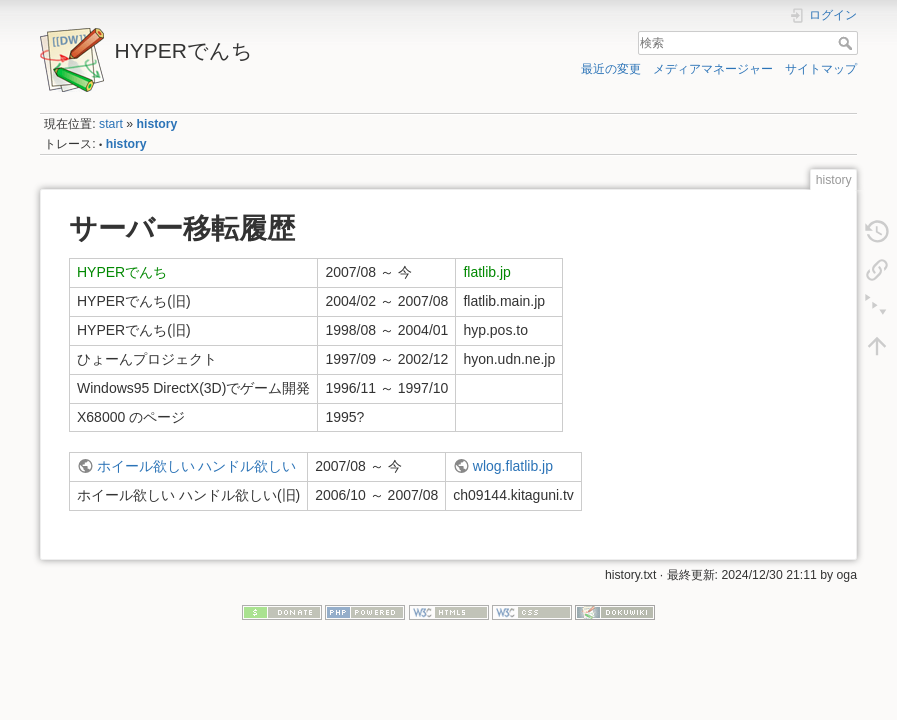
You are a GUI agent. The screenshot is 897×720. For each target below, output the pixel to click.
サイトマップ (821, 69)
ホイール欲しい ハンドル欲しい (197, 466)
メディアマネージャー (713, 69)
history (157, 124)
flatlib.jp (486, 272)
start (111, 124)
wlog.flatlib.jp (513, 466)
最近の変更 (611, 69)
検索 (847, 43)
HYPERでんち (122, 272)
